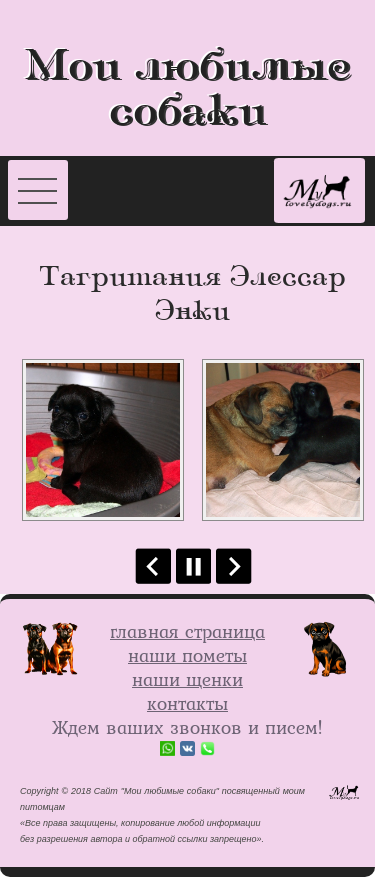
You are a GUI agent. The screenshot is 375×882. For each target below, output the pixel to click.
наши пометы (187, 655)
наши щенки (187, 679)
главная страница (187, 631)
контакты (187, 703)
